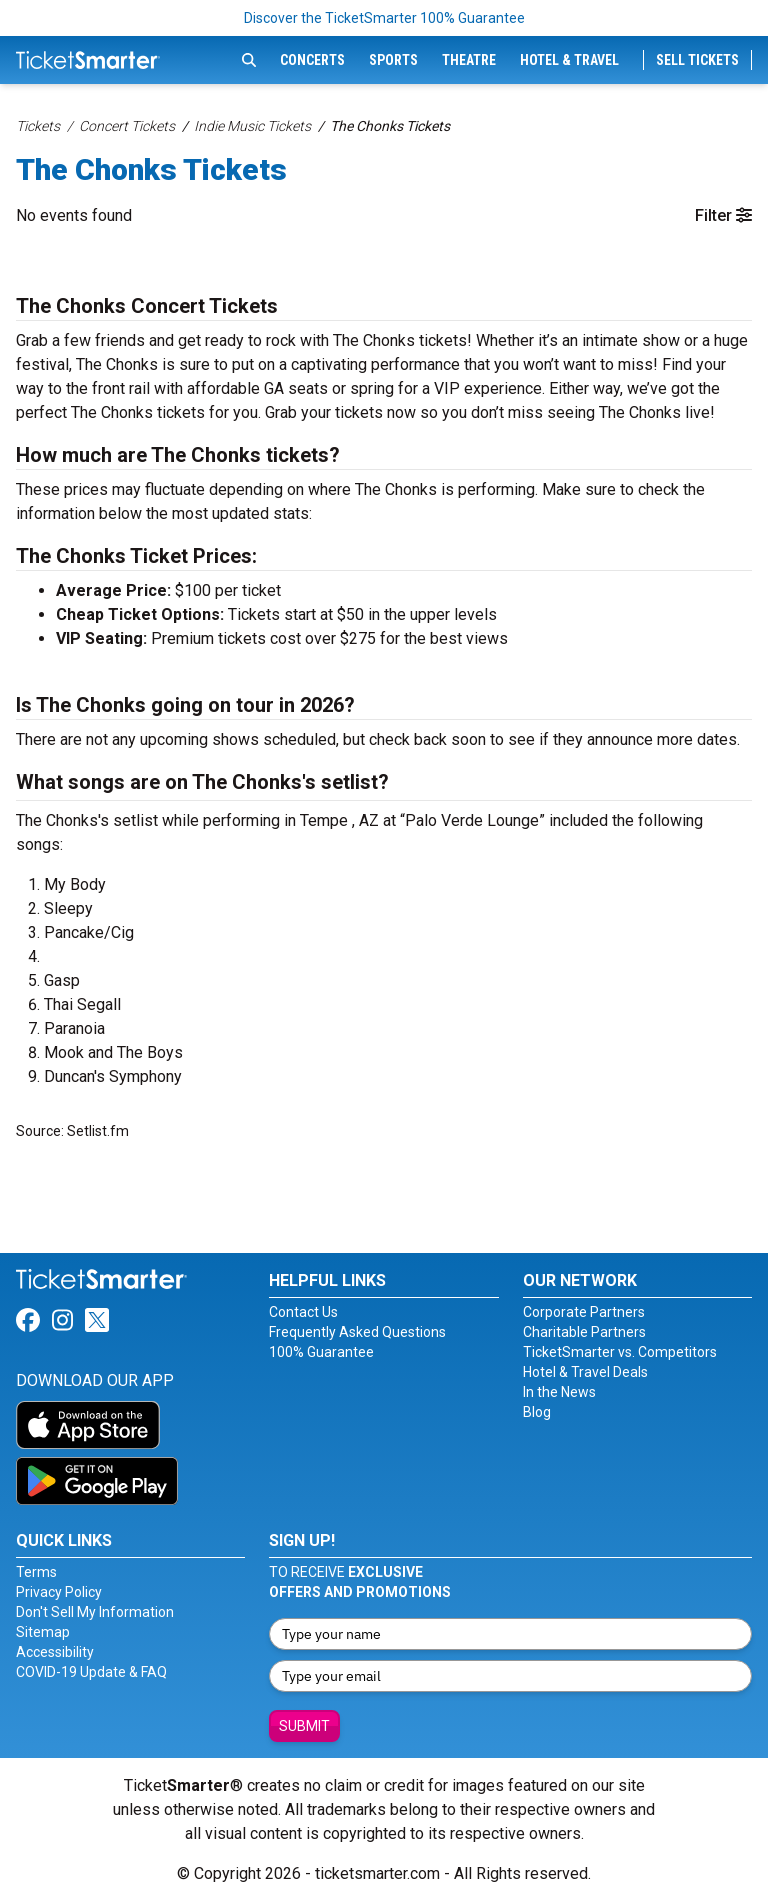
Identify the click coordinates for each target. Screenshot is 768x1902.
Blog (537, 1412)
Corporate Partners (584, 1312)
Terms (36, 1572)
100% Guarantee (321, 1352)
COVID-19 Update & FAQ (91, 1672)
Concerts (312, 60)
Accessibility (55, 1652)
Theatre (469, 60)
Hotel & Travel (569, 60)
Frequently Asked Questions (357, 1332)
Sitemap (43, 1632)
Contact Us (303, 1312)
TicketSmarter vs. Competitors (620, 1352)
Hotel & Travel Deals (585, 1372)
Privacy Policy (59, 1592)
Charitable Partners (584, 1332)
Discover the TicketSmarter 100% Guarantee (384, 18)
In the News (559, 1392)
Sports (393, 60)
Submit (304, 1726)
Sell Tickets (697, 60)
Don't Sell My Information (95, 1612)
